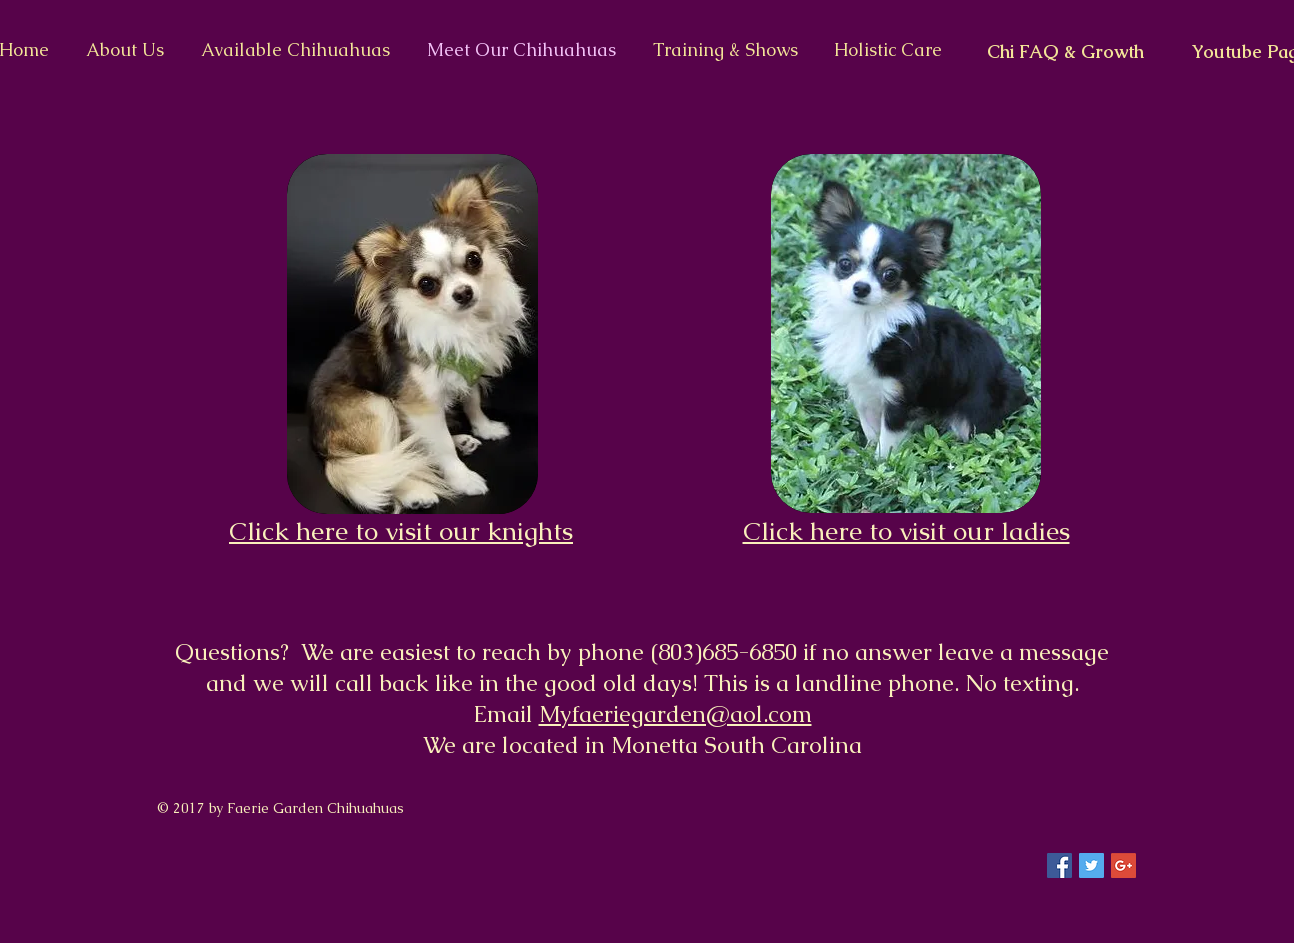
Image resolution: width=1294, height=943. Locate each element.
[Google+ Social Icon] (1123, 865)
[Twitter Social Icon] (1091, 865)
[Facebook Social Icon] (1059, 865)
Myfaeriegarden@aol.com (675, 714)
